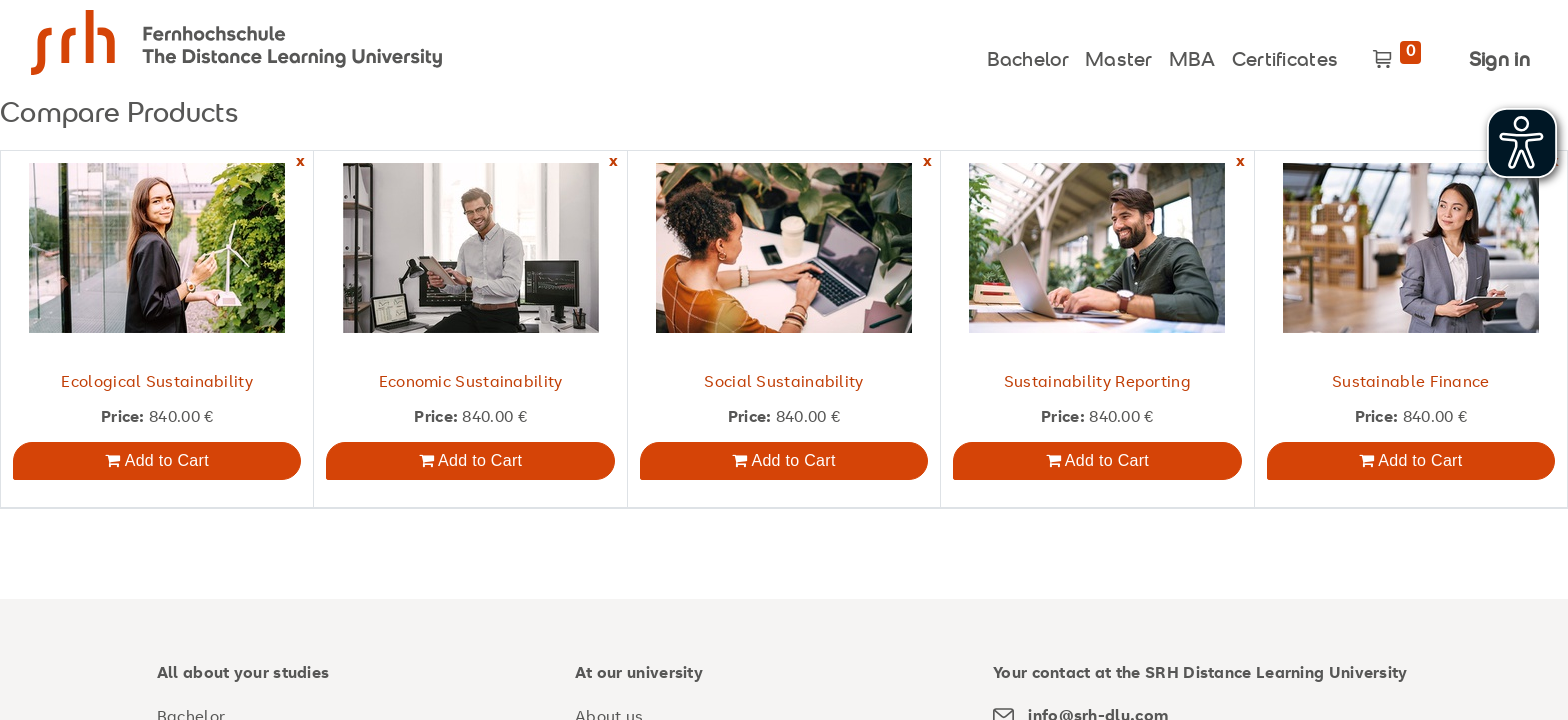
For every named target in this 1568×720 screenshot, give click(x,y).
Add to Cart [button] (156, 460)
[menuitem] (1028, 56)
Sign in (1499, 61)
